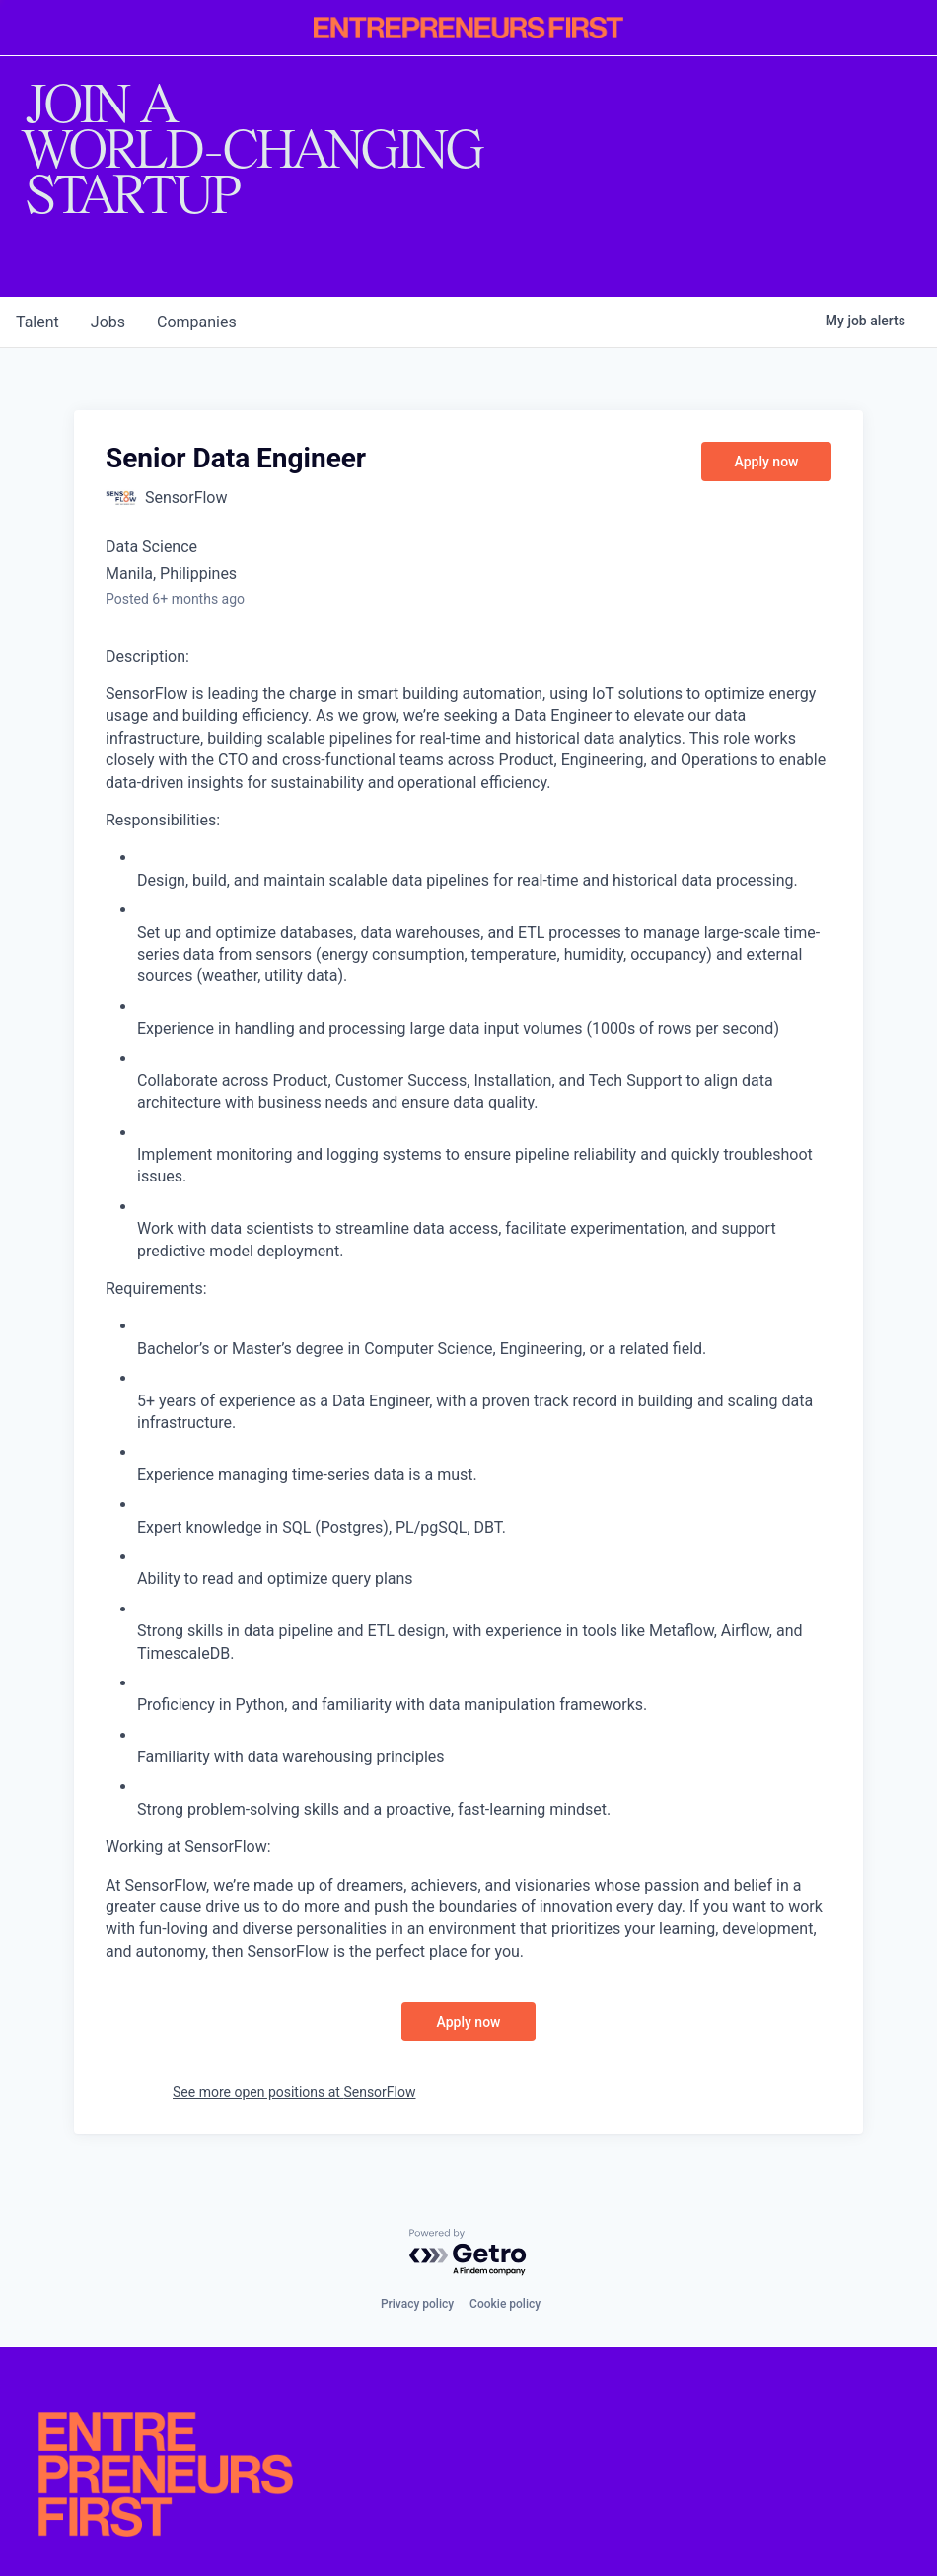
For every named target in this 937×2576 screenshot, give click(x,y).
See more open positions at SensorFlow (294, 2092)
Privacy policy (417, 2304)
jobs (108, 322)
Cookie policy (505, 2304)
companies (197, 322)
